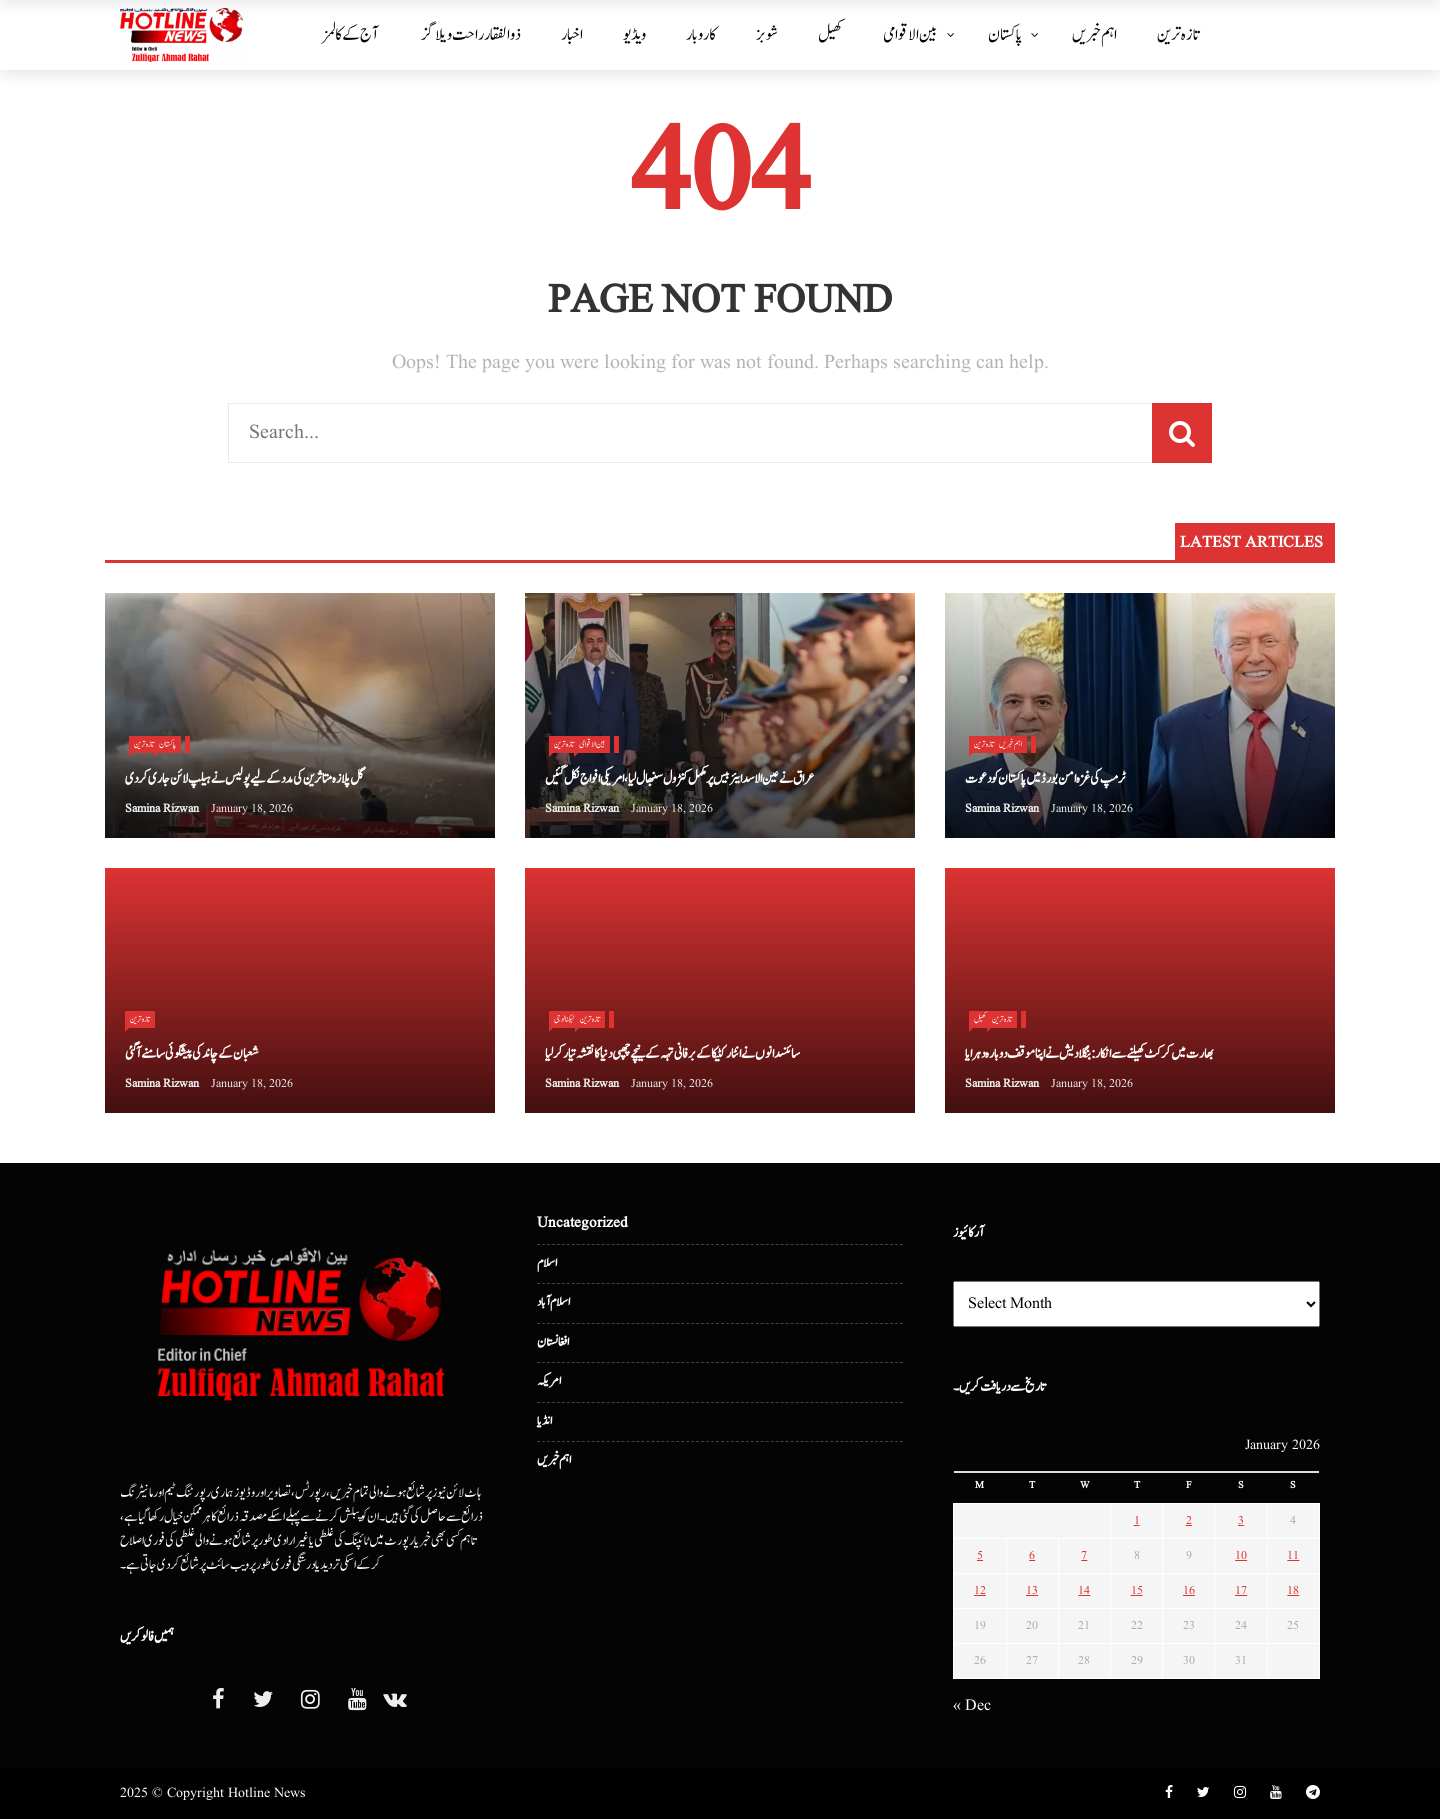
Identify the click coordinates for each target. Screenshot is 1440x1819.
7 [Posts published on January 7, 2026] (1084, 1555)
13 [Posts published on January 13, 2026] (1032, 1590)
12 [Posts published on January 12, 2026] (980, 1590)
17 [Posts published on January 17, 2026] (1241, 1590)
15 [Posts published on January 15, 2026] (1137, 1590)
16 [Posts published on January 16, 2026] (1189, 1590)
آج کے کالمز (350, 35)
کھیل (830, 35)
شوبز (767, 35)
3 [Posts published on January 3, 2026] (1241, 1520)
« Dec (972, 1706)
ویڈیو (634, 35)
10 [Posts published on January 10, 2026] (1241, 1555)
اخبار (572, 35)
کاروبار (701, 35)
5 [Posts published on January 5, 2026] (980, 1555)
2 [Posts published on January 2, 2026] (1189, 1520)
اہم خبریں (1094, 35)
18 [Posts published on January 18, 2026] (1293, 1590)
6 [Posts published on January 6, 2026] (1032, 1555)
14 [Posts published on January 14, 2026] (1084, 1590)
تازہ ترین (1178, 35)
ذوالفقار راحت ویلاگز (471, 35)
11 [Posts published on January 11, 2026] (1293, 1555)
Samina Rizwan (162, 808)
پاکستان (1005, 35)
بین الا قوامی (910, 35)
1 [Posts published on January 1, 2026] (1137, 1520)
